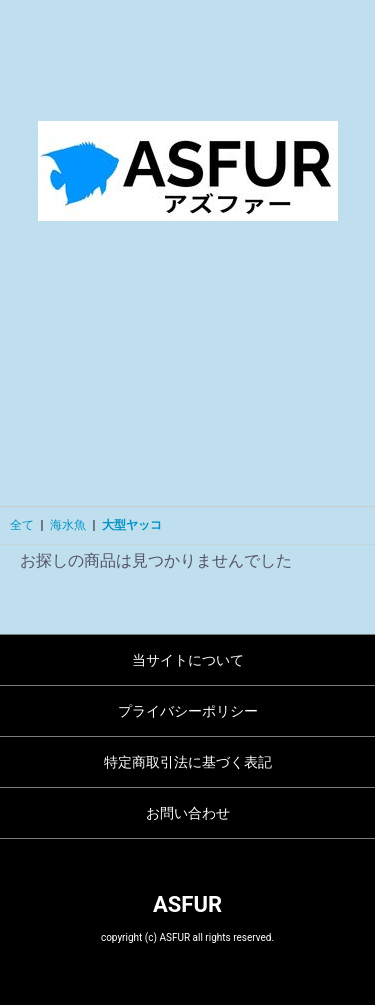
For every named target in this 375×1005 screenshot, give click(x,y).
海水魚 (68, 525)
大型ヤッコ (132, 525)
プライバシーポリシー (188, 711)
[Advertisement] (187, 378)
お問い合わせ (188, 813)
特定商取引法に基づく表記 (188, 762)
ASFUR (187, 904)
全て (22, 525)
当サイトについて (188, 660)
